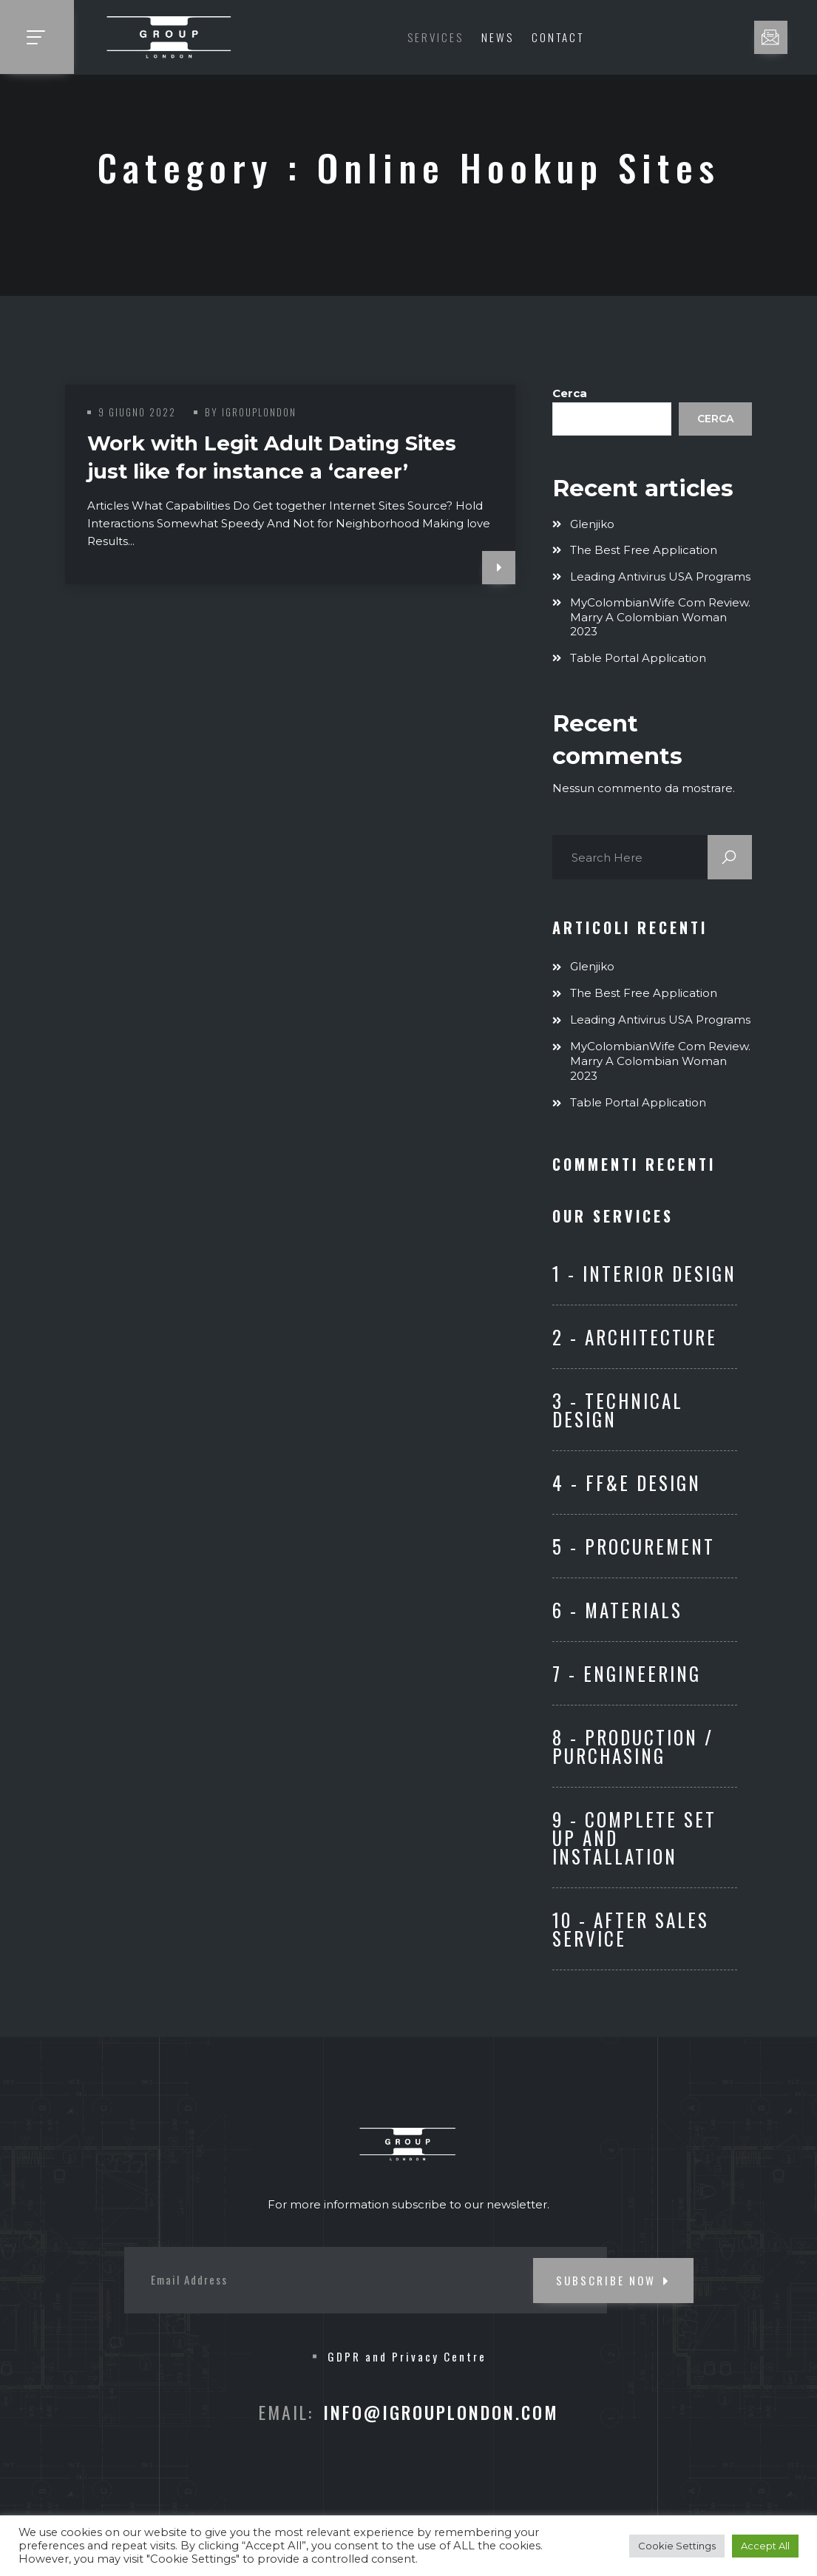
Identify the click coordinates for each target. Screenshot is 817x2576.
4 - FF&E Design (626, 1482)
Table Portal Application (638, 658)
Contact (558, 37)
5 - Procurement (633, 1546)
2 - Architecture (634, 1337)
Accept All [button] (765, 2546)
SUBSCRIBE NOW (613, 2280)
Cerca (569, 393)
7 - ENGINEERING (626, 1673)
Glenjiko (592, 524)
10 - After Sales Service (630, 1928)
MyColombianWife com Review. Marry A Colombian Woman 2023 (660, 616)
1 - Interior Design (644, 1273)
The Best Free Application (643, 550)
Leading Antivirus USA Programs (660, 576)
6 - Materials (617, 1609)
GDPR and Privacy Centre (407, 2356)
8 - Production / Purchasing (632, 1746)
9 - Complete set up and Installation (634, 1837)
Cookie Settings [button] (677, 2546)
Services (435, 37)
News (497, 37)
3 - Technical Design (617, 1409)
